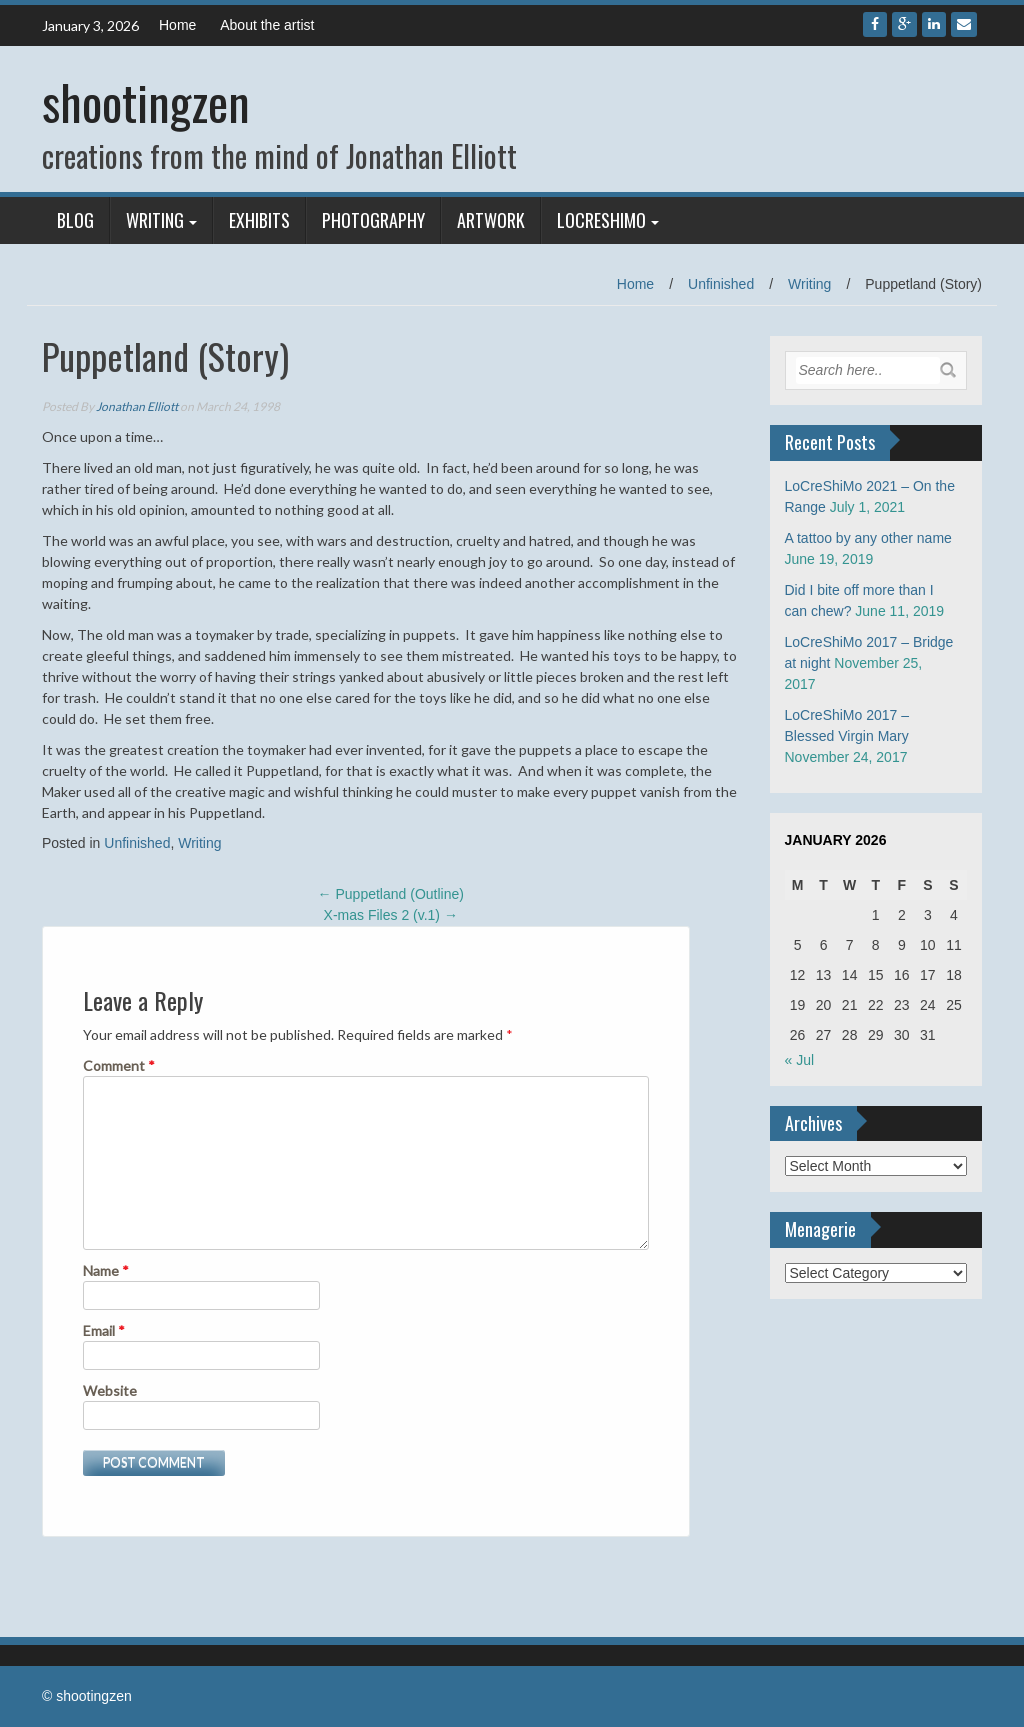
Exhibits (259, 220)
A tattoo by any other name (868, 538)
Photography (373, 220)
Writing (155, 220)
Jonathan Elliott (137, 406)
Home (177, 25)
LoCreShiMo (601, 220)
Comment (119, 1065)
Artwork (491, 220)
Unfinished (721, 284)
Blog (75, 220)
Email (104, 1330)
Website (110, 1390)
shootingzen (146, 101)
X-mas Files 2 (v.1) (391, 915)
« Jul (800, 1060)
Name (106, 1270)
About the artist (267, 25)
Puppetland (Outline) (391, 894)
